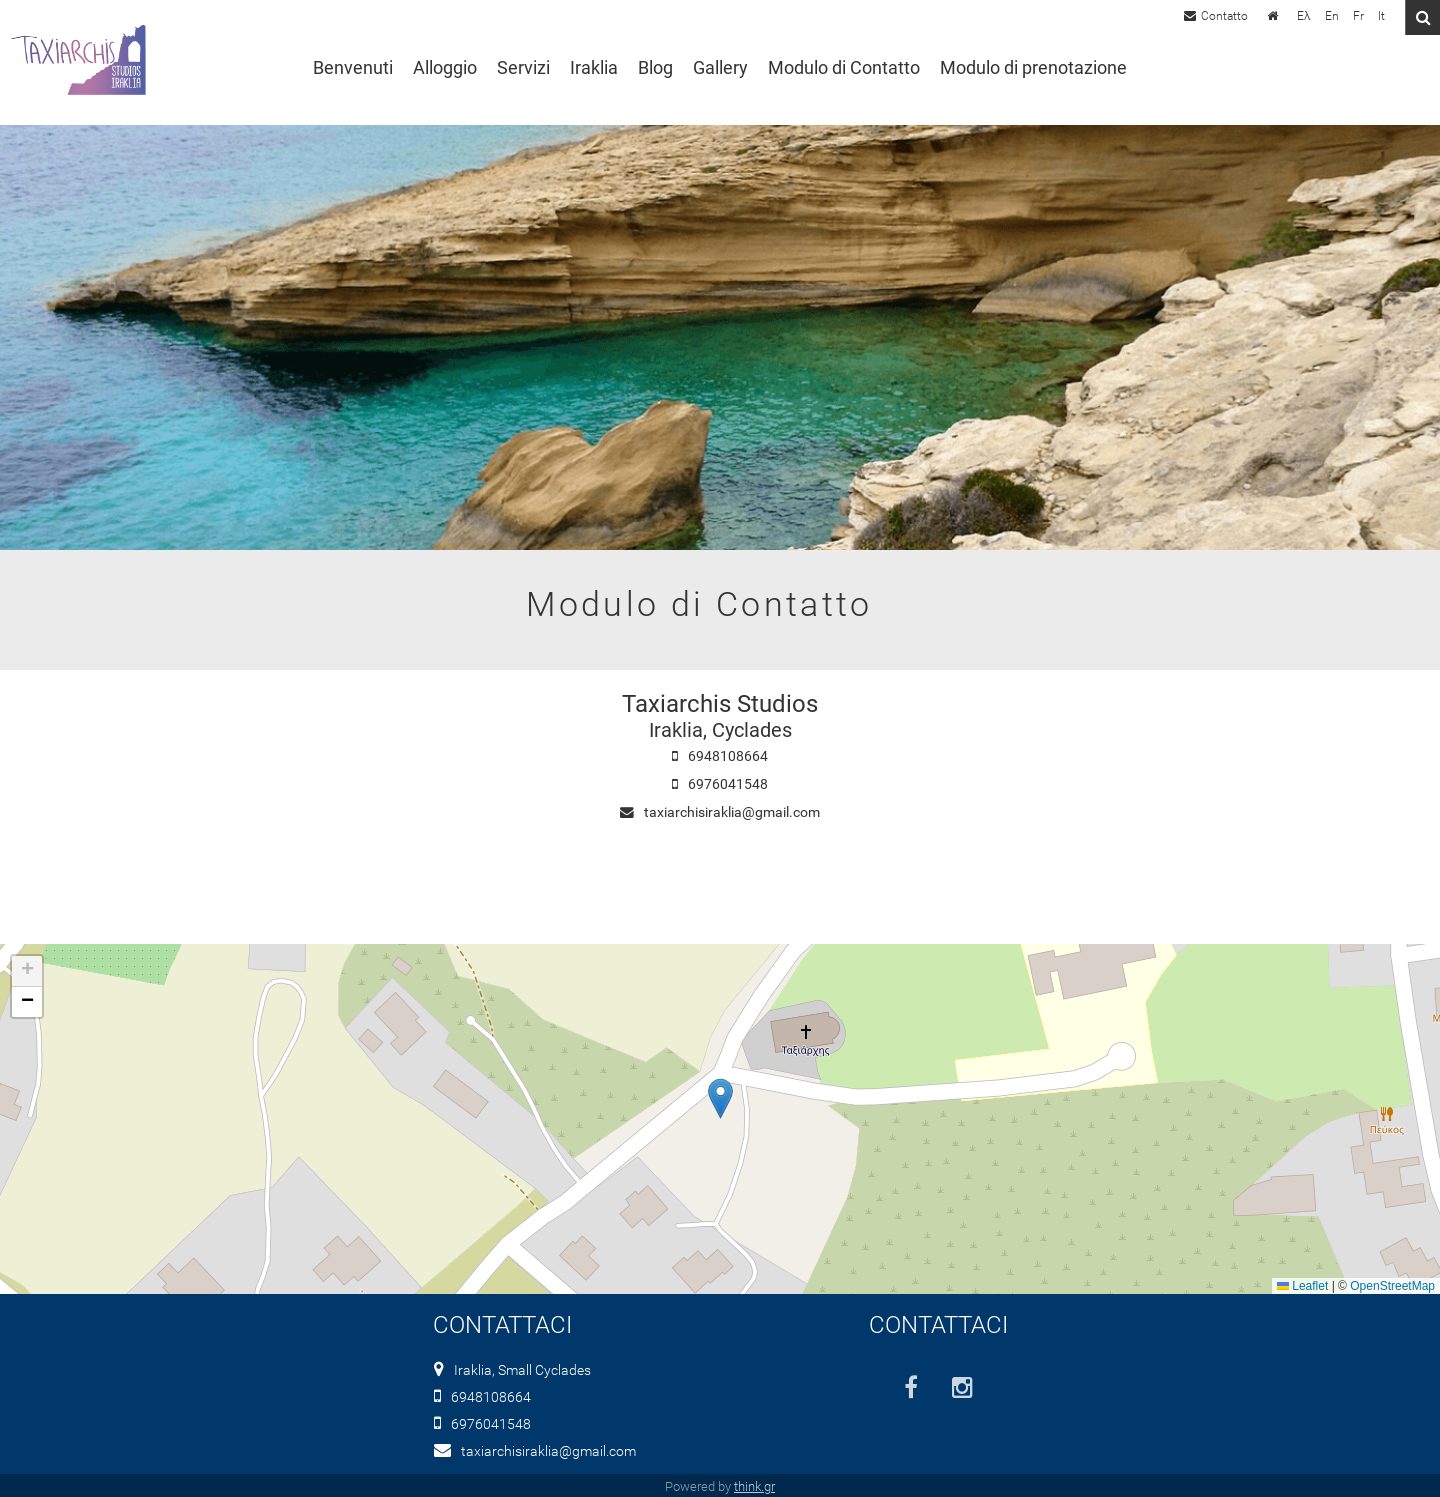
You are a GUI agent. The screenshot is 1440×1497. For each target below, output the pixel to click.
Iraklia (594, 68)
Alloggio (445, 68)
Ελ (1304, 16)
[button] (720, 1098)
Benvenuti (353, 68)
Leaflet (1302, 1286)
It (1381, 16)
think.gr (754, 1486)
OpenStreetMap (1392, 1286)
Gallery (720, 68)
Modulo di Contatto (844, 68)
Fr (1358, 16)
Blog (655, 68)
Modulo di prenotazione (1033, 68)
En (1332, 16)
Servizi (523, 68)
